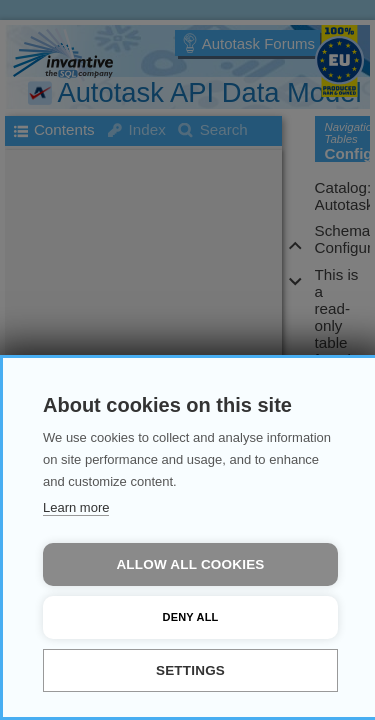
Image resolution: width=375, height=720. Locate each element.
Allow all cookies (190, 564)
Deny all (191, 617)
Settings (190, 670)
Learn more (76, 507)
